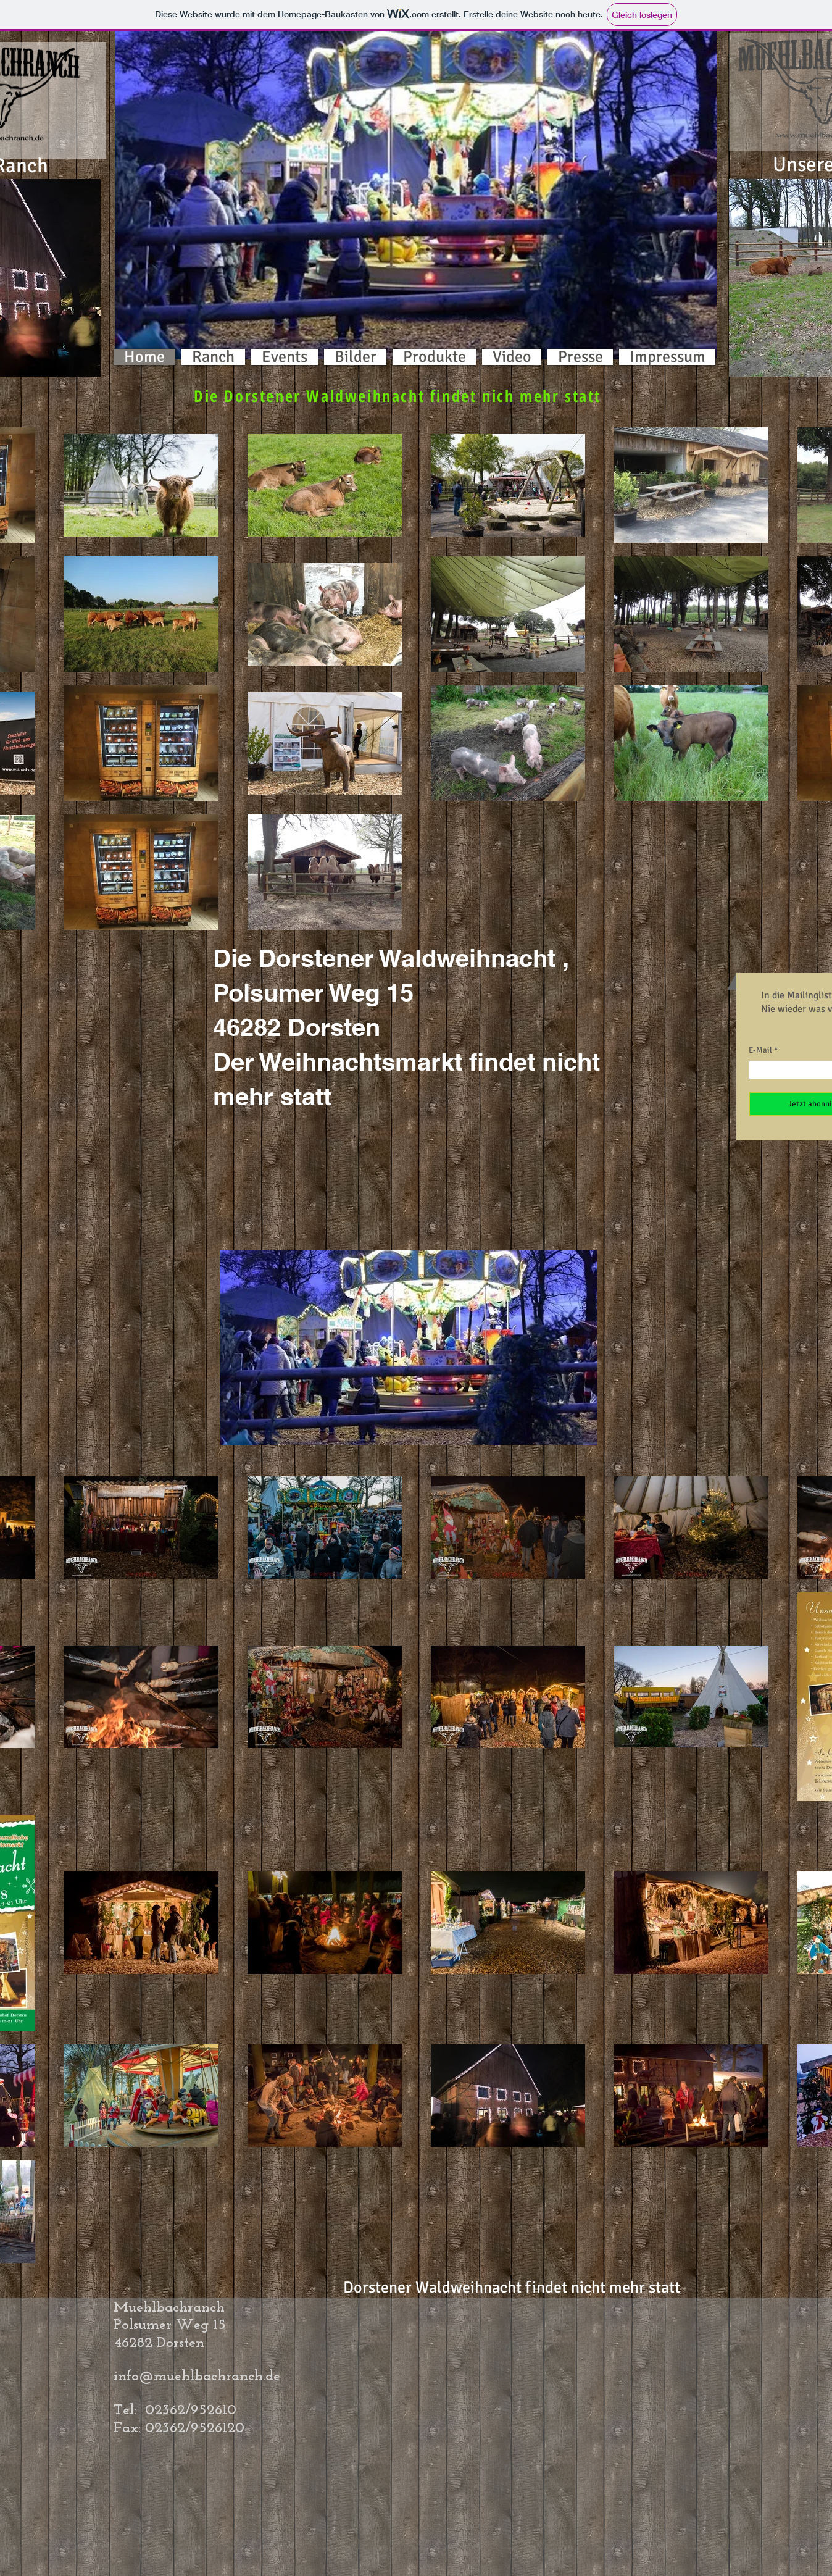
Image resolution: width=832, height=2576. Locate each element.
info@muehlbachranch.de (197, 2376)
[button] (416, 191)
